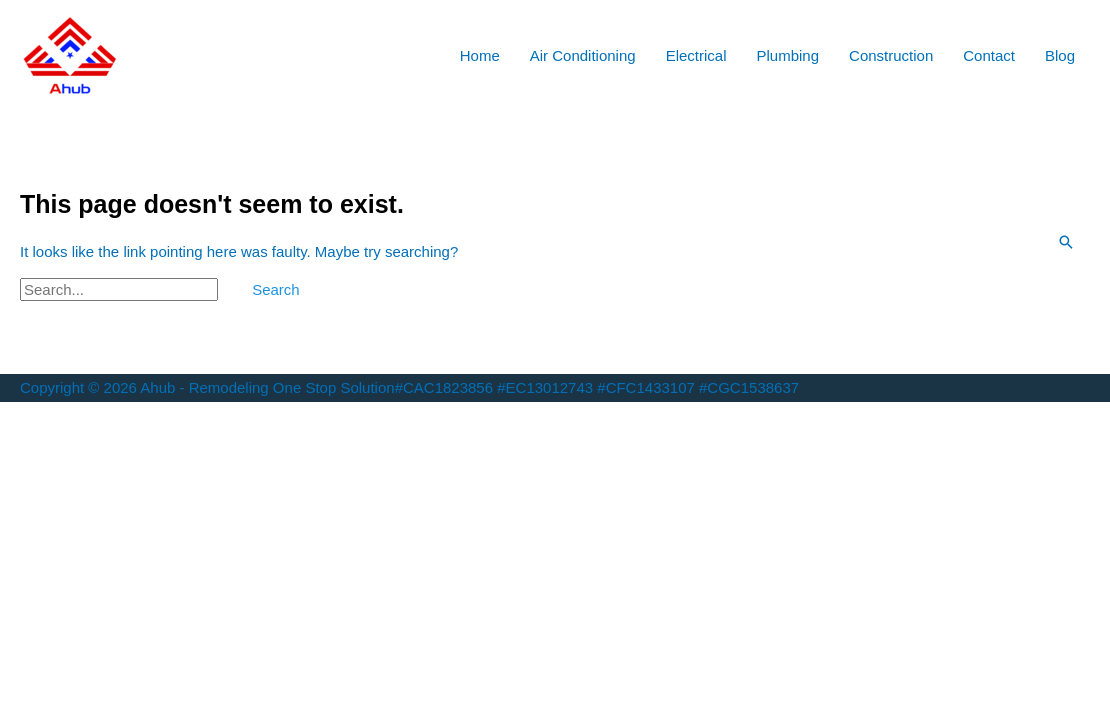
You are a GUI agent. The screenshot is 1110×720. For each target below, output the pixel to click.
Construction (891, 55)
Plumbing (788, 55)
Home (480, 55)
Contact (989, 55)
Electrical (696, 55)
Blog (1060, 55)
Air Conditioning (583, 55)
